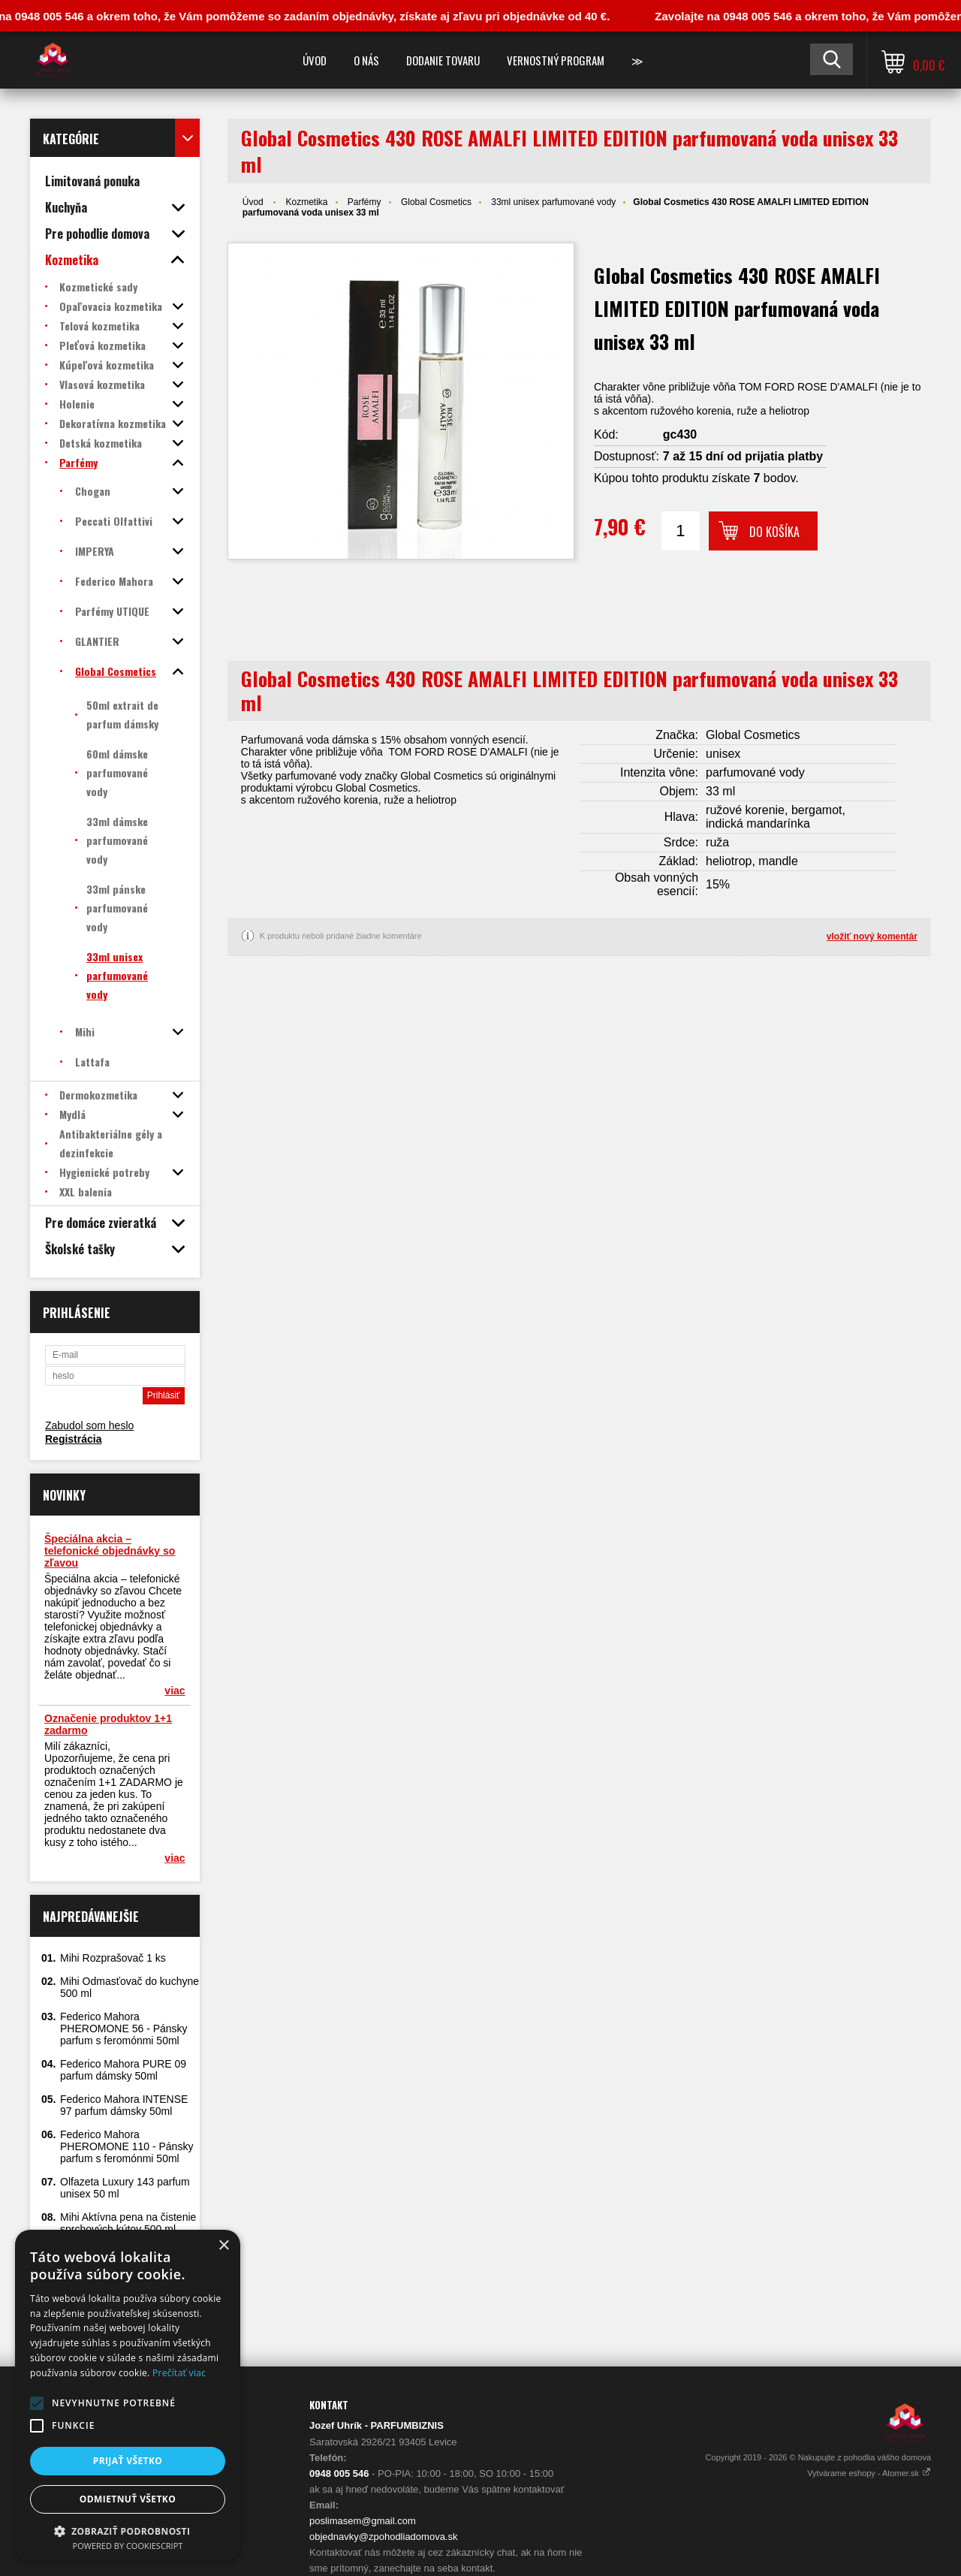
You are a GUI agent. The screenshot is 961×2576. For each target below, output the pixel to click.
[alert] (127, 2395)
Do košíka (774, 532)
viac (174, 1691)
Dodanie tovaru (443, 60)
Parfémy (364, 202)
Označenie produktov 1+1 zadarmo (108, 1724)
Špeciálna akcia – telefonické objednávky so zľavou (109, 1551)
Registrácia (73, 1439)
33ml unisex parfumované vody (553, 202)
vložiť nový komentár (872, 936)
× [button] (223, 2246)
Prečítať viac (179, 2372)
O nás (366, 60)
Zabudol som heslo (89, 1425)
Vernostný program (555, 60)
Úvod (315, 60)
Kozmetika (306, 202)
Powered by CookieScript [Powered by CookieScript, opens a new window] (128, 2545)
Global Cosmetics (436, 202)
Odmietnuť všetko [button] (128, 2499)
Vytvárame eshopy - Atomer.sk (869, 2473)
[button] (37, 2403)
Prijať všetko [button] (128, 2460)
